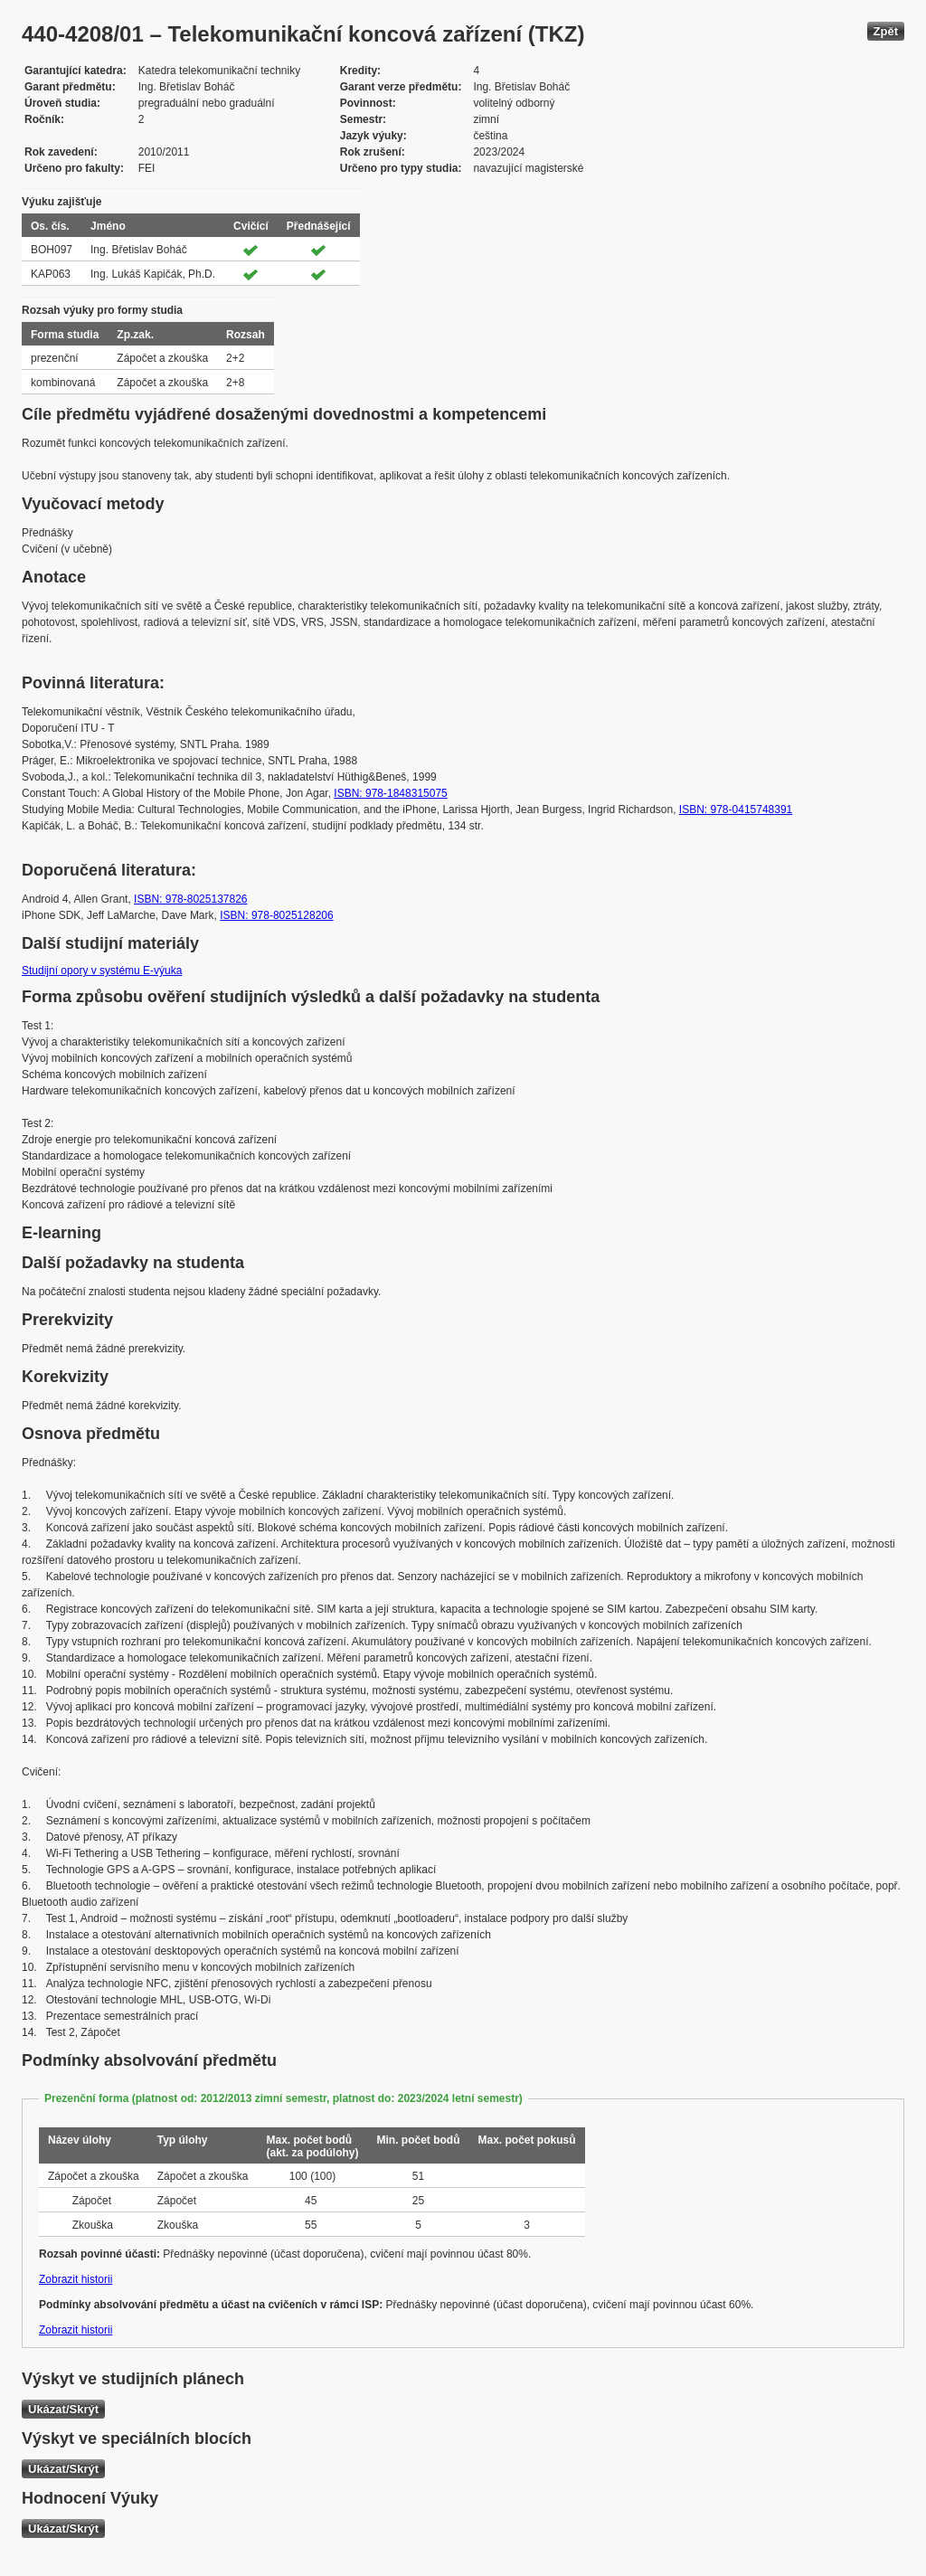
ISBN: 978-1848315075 (390, 793)
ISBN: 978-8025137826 (190, 899)
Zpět (886, 31)
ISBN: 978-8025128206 (276, 915)
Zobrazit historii (75, 2279)
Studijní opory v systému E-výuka (102, 970)
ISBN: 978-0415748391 (735, 809)
